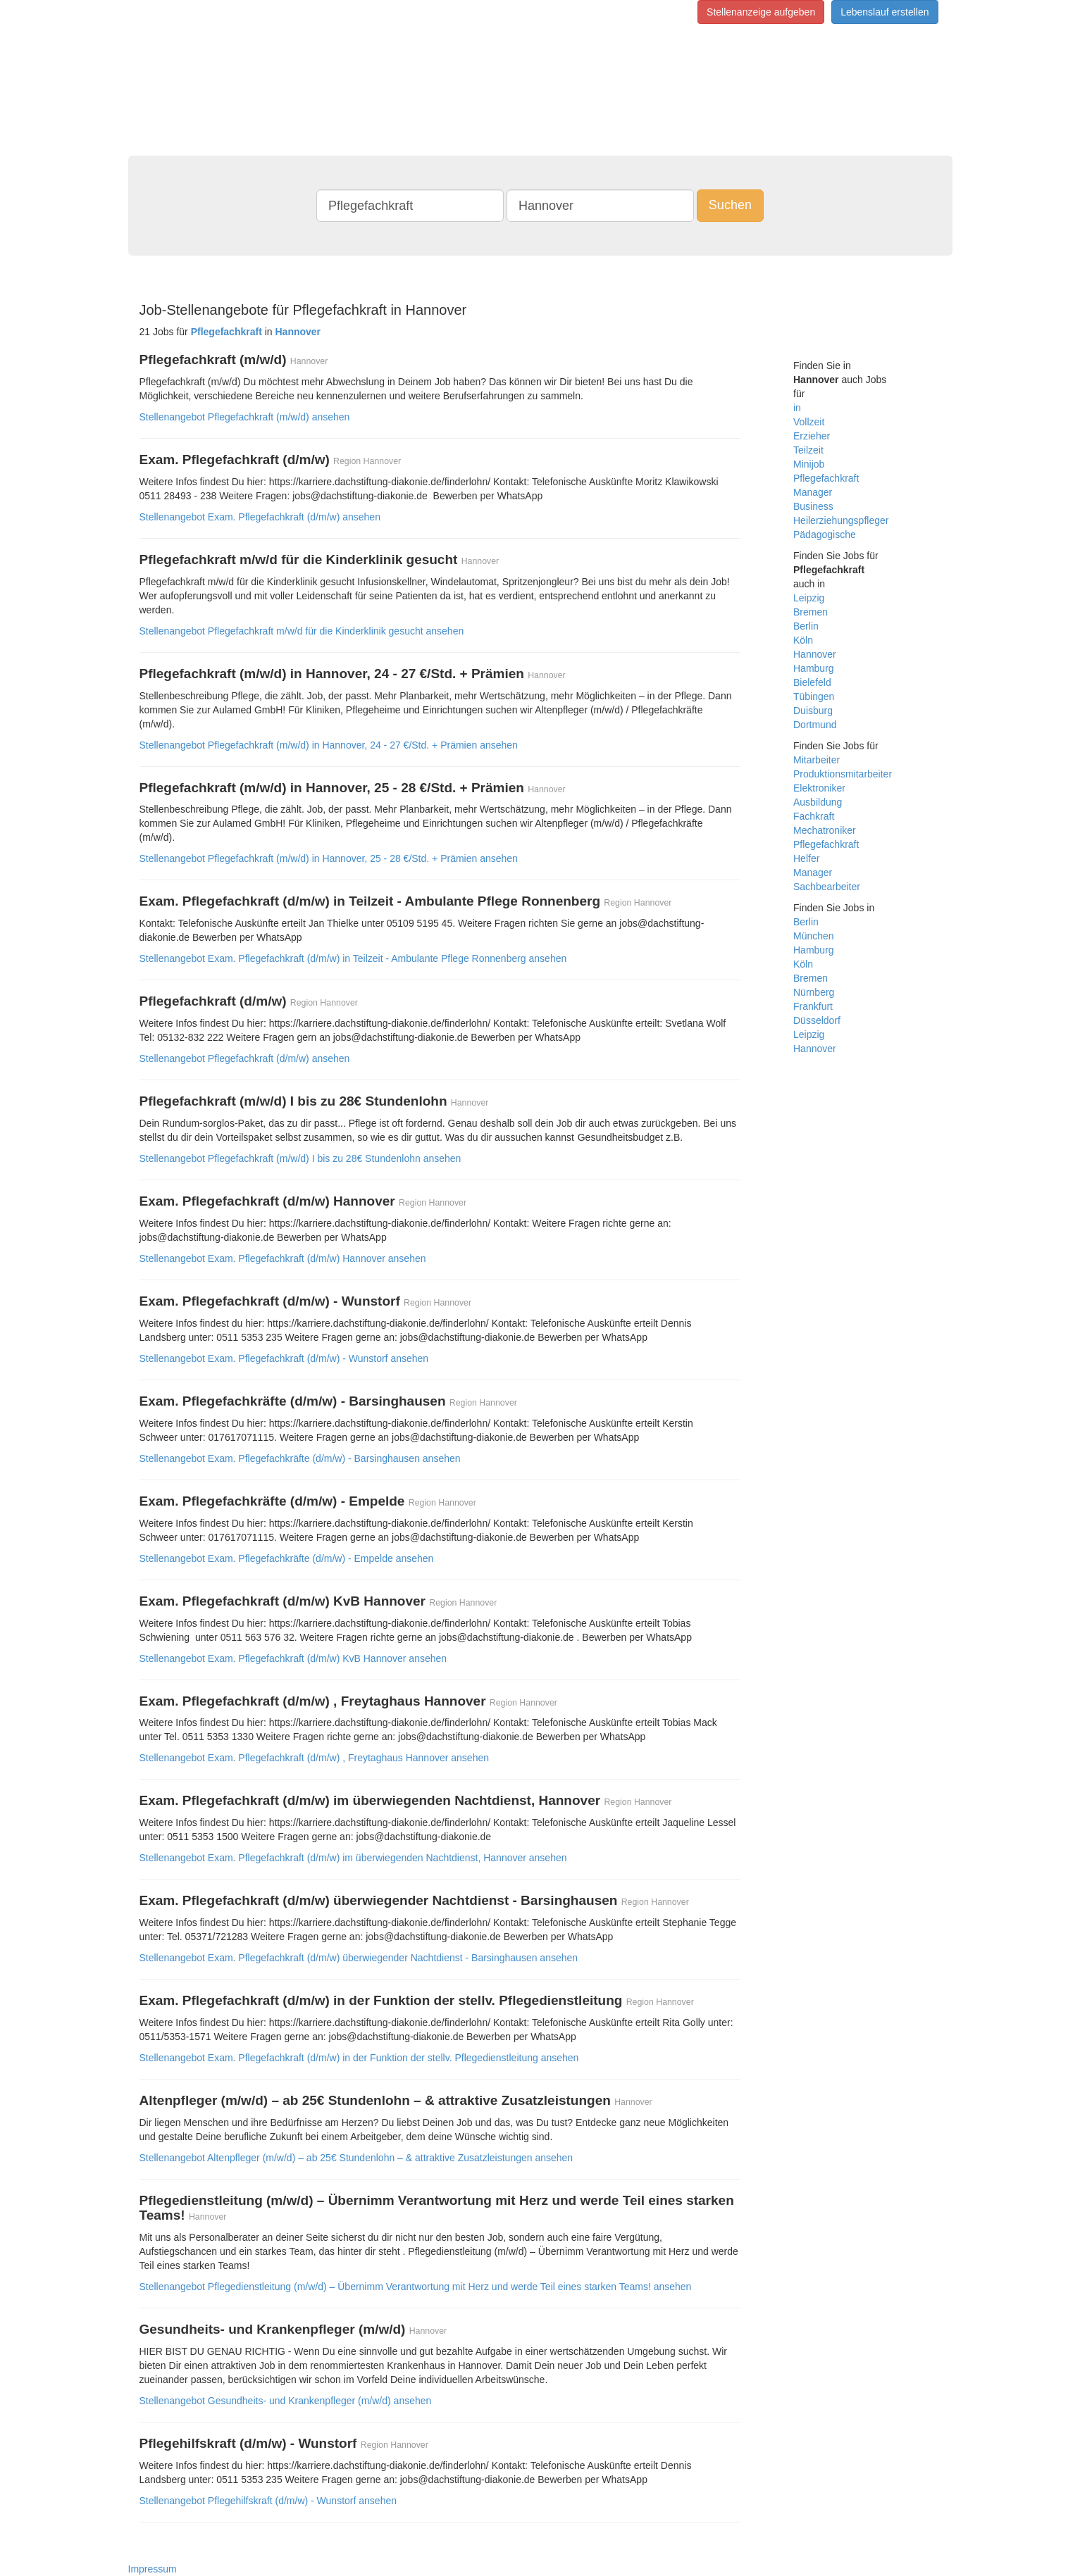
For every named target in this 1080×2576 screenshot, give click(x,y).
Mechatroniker (824, 830)
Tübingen (813, 696)
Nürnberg (813, 992)
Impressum (152, 2569)
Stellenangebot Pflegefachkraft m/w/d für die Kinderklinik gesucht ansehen (301, 631)
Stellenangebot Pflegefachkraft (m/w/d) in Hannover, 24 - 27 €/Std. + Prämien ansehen (328, 745)
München (813, 936)
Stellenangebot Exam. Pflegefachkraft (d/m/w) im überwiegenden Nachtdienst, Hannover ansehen (353, 1857)
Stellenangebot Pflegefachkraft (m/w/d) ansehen (244, 417)
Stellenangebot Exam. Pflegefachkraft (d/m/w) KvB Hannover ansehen (293, 1658)
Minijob (808, 464)
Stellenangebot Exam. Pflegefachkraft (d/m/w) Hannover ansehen (282, 1258)
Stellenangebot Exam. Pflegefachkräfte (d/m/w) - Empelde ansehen (286, 1558)
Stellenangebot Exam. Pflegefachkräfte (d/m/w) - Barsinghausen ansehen (300, 1458)
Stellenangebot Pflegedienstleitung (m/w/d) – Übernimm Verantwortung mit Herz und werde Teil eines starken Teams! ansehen (415, 2286)
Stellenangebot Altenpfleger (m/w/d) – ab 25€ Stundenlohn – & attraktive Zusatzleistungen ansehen (356, 2157)
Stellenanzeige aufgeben (761, 12)
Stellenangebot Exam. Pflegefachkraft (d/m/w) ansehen (259, 517)
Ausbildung (817, 802)
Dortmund (814, 724)
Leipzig (808, 598)
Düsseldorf (816, 1020)
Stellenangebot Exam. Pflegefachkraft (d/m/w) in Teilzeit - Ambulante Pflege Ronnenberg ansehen (353, 958)
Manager (812, 492)
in (797, 407)
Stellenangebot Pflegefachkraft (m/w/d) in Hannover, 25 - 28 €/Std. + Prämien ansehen (328, 858)
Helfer (806, 858)
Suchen (730, 205)
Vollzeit (808, 421)
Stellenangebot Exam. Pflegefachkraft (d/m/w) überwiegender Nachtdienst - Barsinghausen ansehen (358, 1957)
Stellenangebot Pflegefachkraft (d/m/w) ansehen (244, 1058)
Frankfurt (813, 1006)
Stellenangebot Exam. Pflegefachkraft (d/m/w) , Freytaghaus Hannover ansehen (314, 1757)
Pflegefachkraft (826, 478)
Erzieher (811, 436)
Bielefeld (812, 682)
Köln (803, 640)
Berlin (806, 626)
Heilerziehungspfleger (840, 520)
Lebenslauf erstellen (884, 12)
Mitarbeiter (816, 759)
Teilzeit (808, 450)
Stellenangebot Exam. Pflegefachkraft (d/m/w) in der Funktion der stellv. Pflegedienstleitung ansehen (359, 2057)
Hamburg (813, 668)
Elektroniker (819, 788)
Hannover (814, 654)
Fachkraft (813, 816)
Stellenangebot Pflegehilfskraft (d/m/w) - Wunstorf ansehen (268, 2500)
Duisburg (813, 710)
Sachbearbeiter (826, 886)
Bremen (810, 612)
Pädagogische (824, 534)
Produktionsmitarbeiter (842, 774)
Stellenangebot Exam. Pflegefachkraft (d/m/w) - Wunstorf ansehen (284, 1358)
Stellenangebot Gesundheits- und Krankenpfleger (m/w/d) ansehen (285, 2400)
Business (813, 506)
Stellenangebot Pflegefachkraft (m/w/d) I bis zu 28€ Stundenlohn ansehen (300, 1158)
